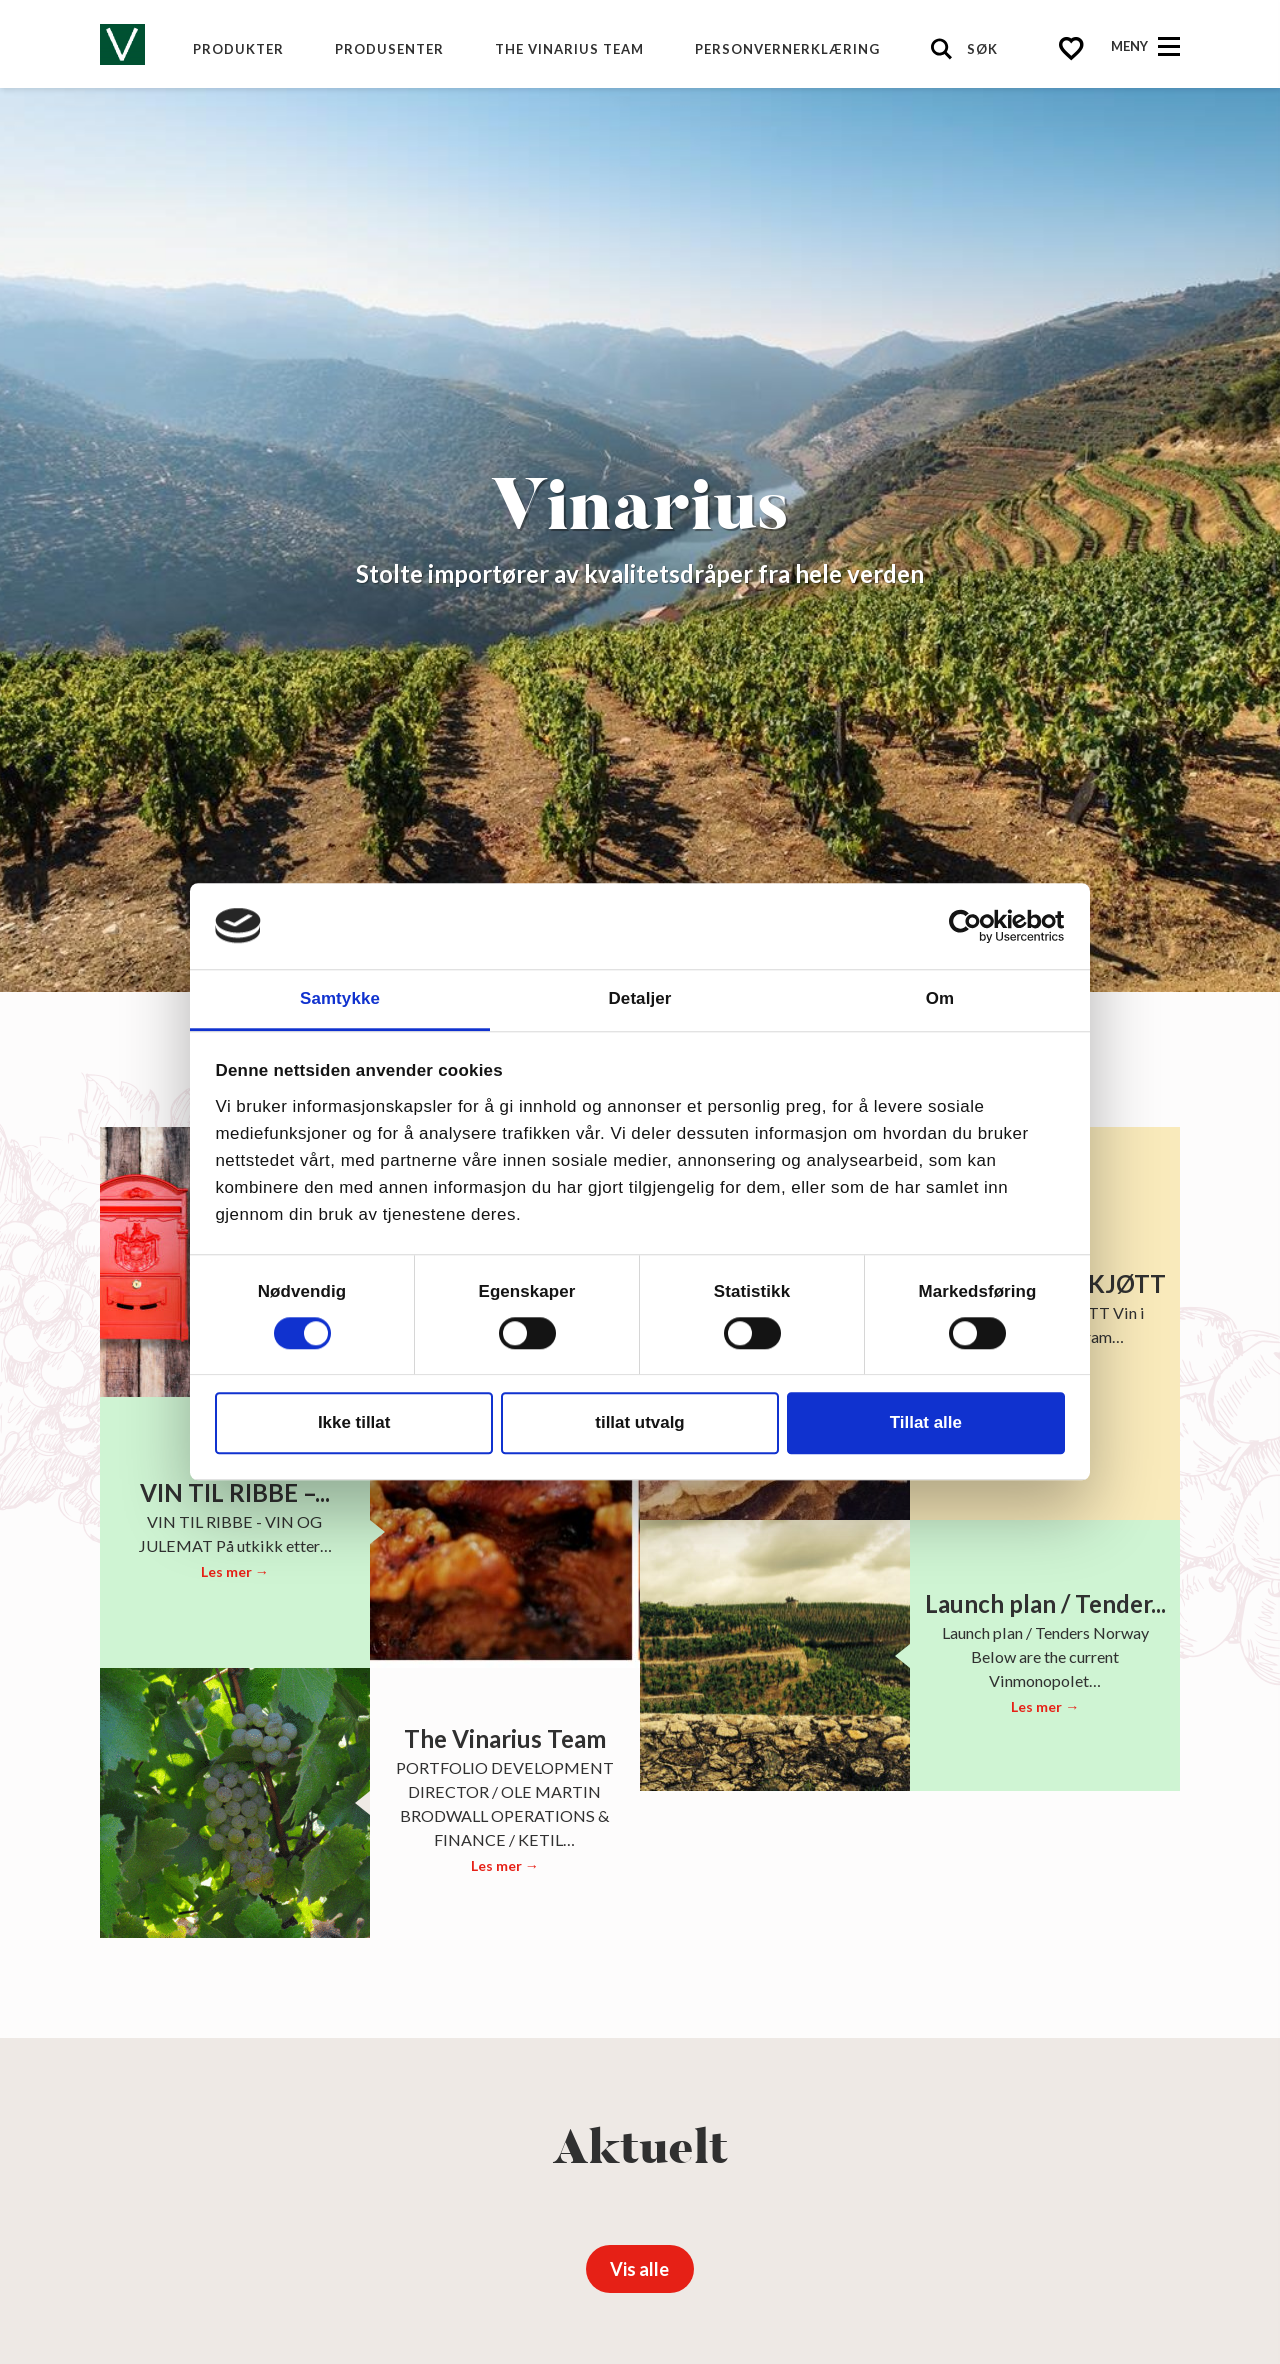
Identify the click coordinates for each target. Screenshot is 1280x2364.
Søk (982, 49)
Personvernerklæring (787, 49)
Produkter (238, 49)
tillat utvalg (639, 1422)
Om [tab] (940, 998)
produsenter (389, 49)
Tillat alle (926, 1422)
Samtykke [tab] (340, 998)
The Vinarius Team (569, 49)
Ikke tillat (354, 1422)
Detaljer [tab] (640, 998)
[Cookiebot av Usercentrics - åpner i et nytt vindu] (977, 926)
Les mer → (235, 1571)
